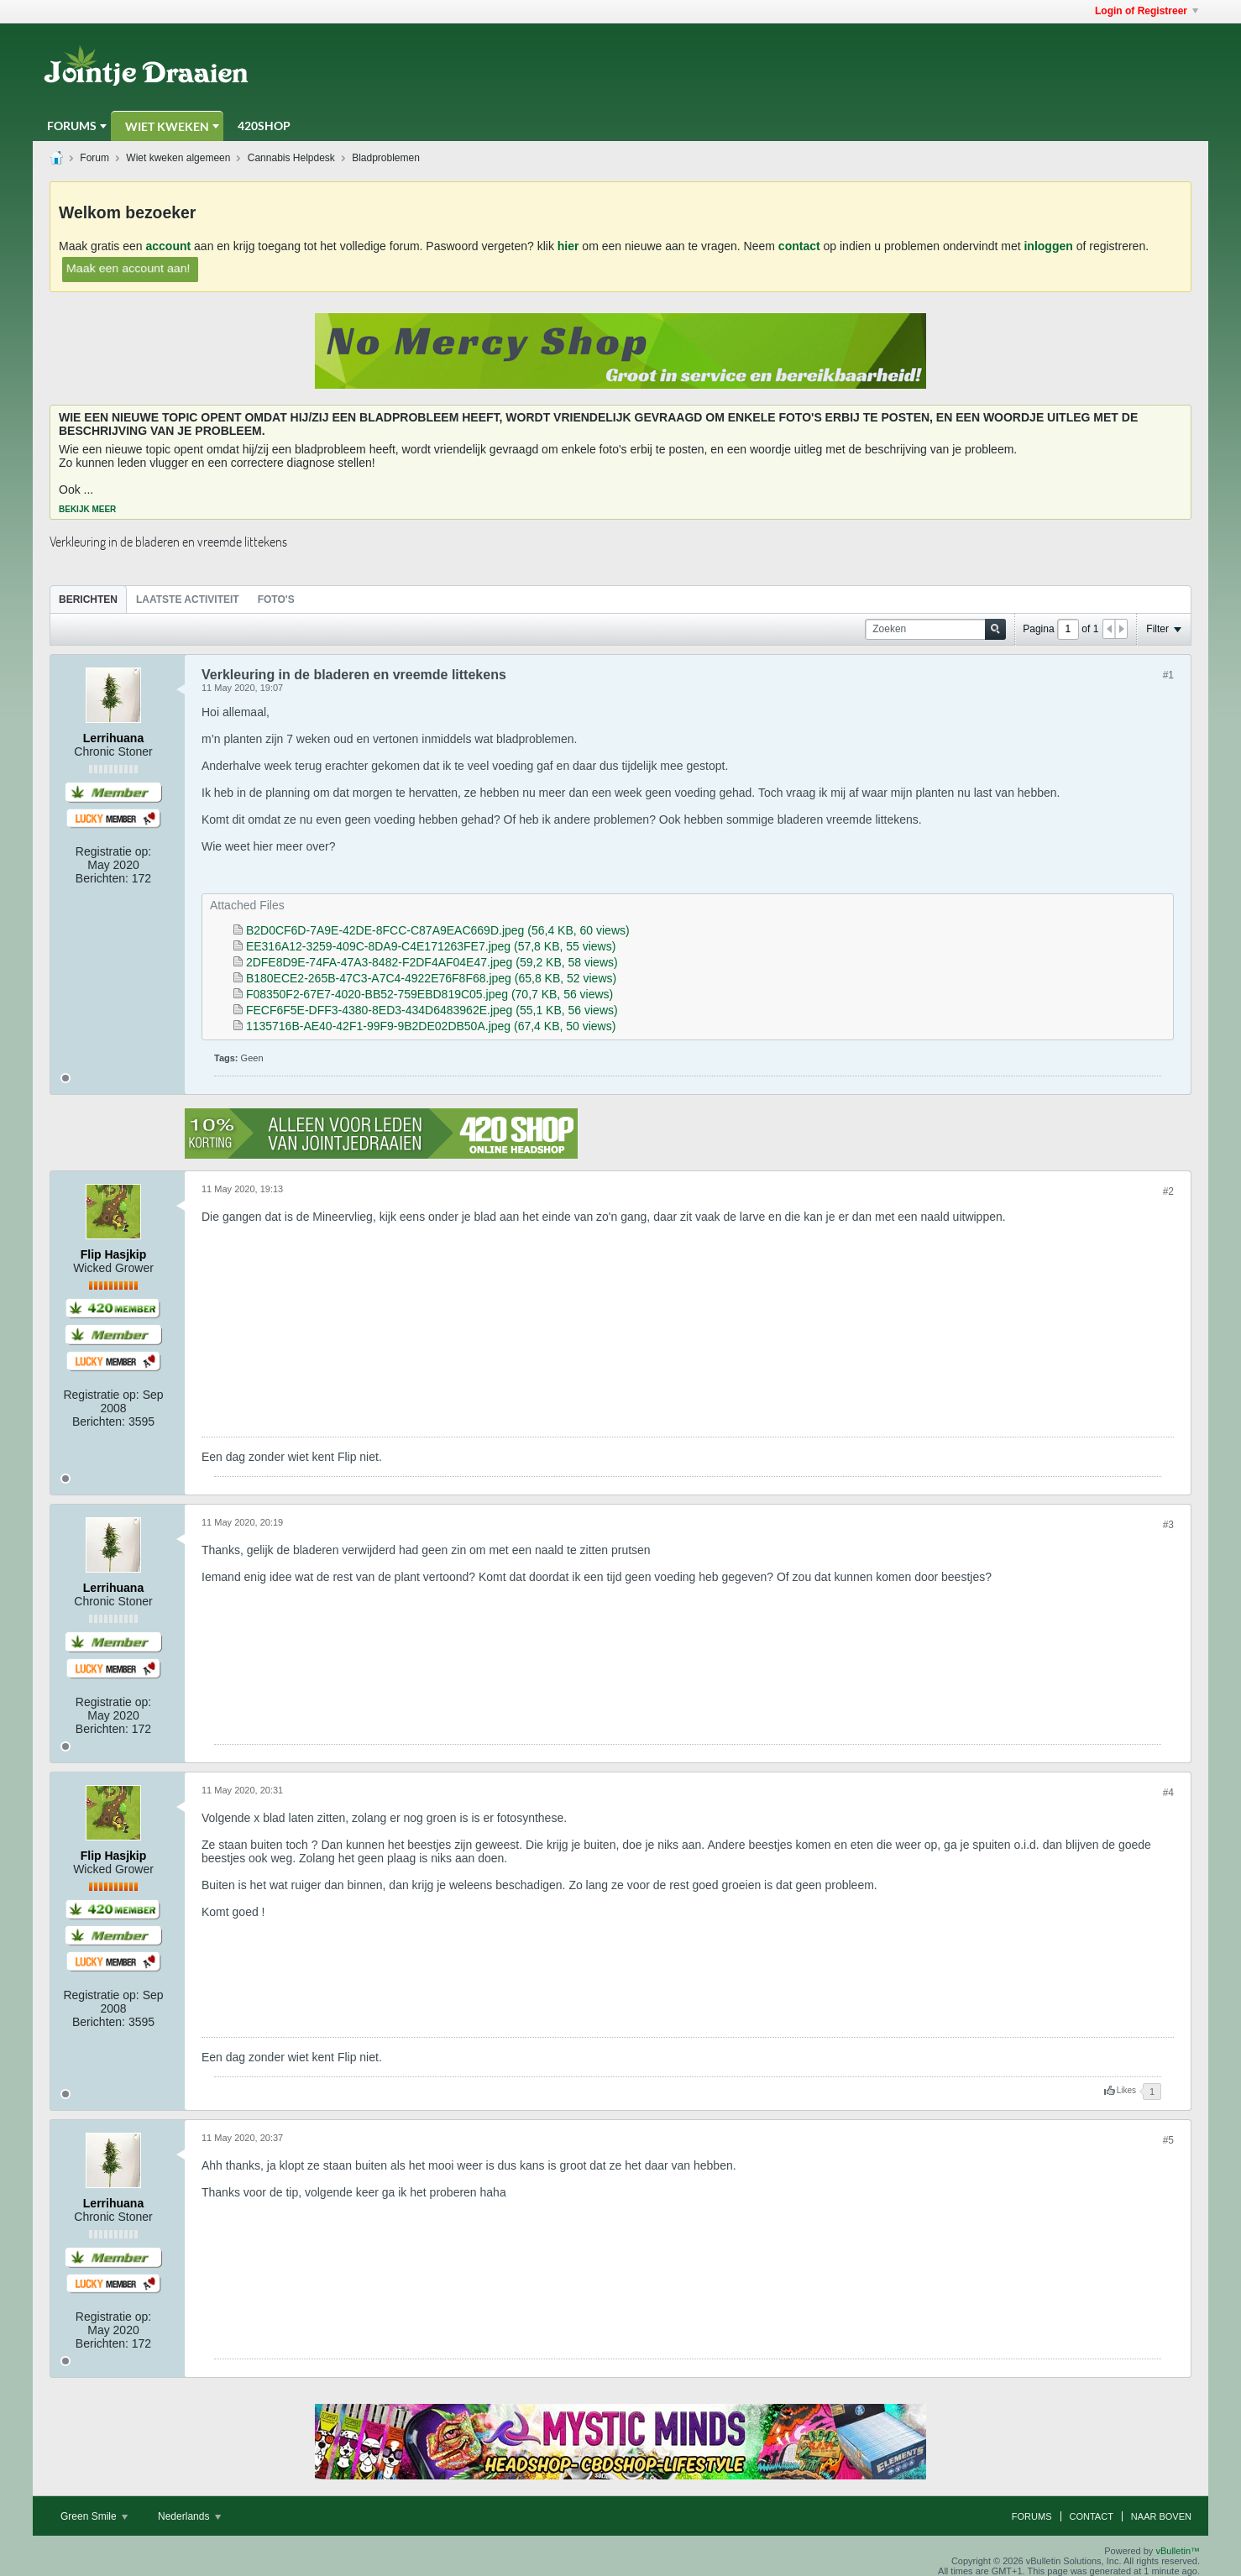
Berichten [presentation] (88, 599)
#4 (1168, 1792)
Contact (1091, 2516)
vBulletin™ (1177, 2551)
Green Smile (94, 2516)
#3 (1168, 1525)
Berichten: (102, 878)
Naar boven (1161, 2516)
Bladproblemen (386, 158)
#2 (1168, 1191)
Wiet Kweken (167, 126)
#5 (1168, 2140)
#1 (1168, 675)
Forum (94, 158)
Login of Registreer (1146, 11)
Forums (72, 125)
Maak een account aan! (128, 267)
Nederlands (189, 2516)
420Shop (264, 125)
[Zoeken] (935, 629)
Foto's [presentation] (276, 599)
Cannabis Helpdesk (291, 158)
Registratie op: (113, 851)
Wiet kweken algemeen (178, 158)
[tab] (88, 599)
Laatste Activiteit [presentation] (187, 599)
